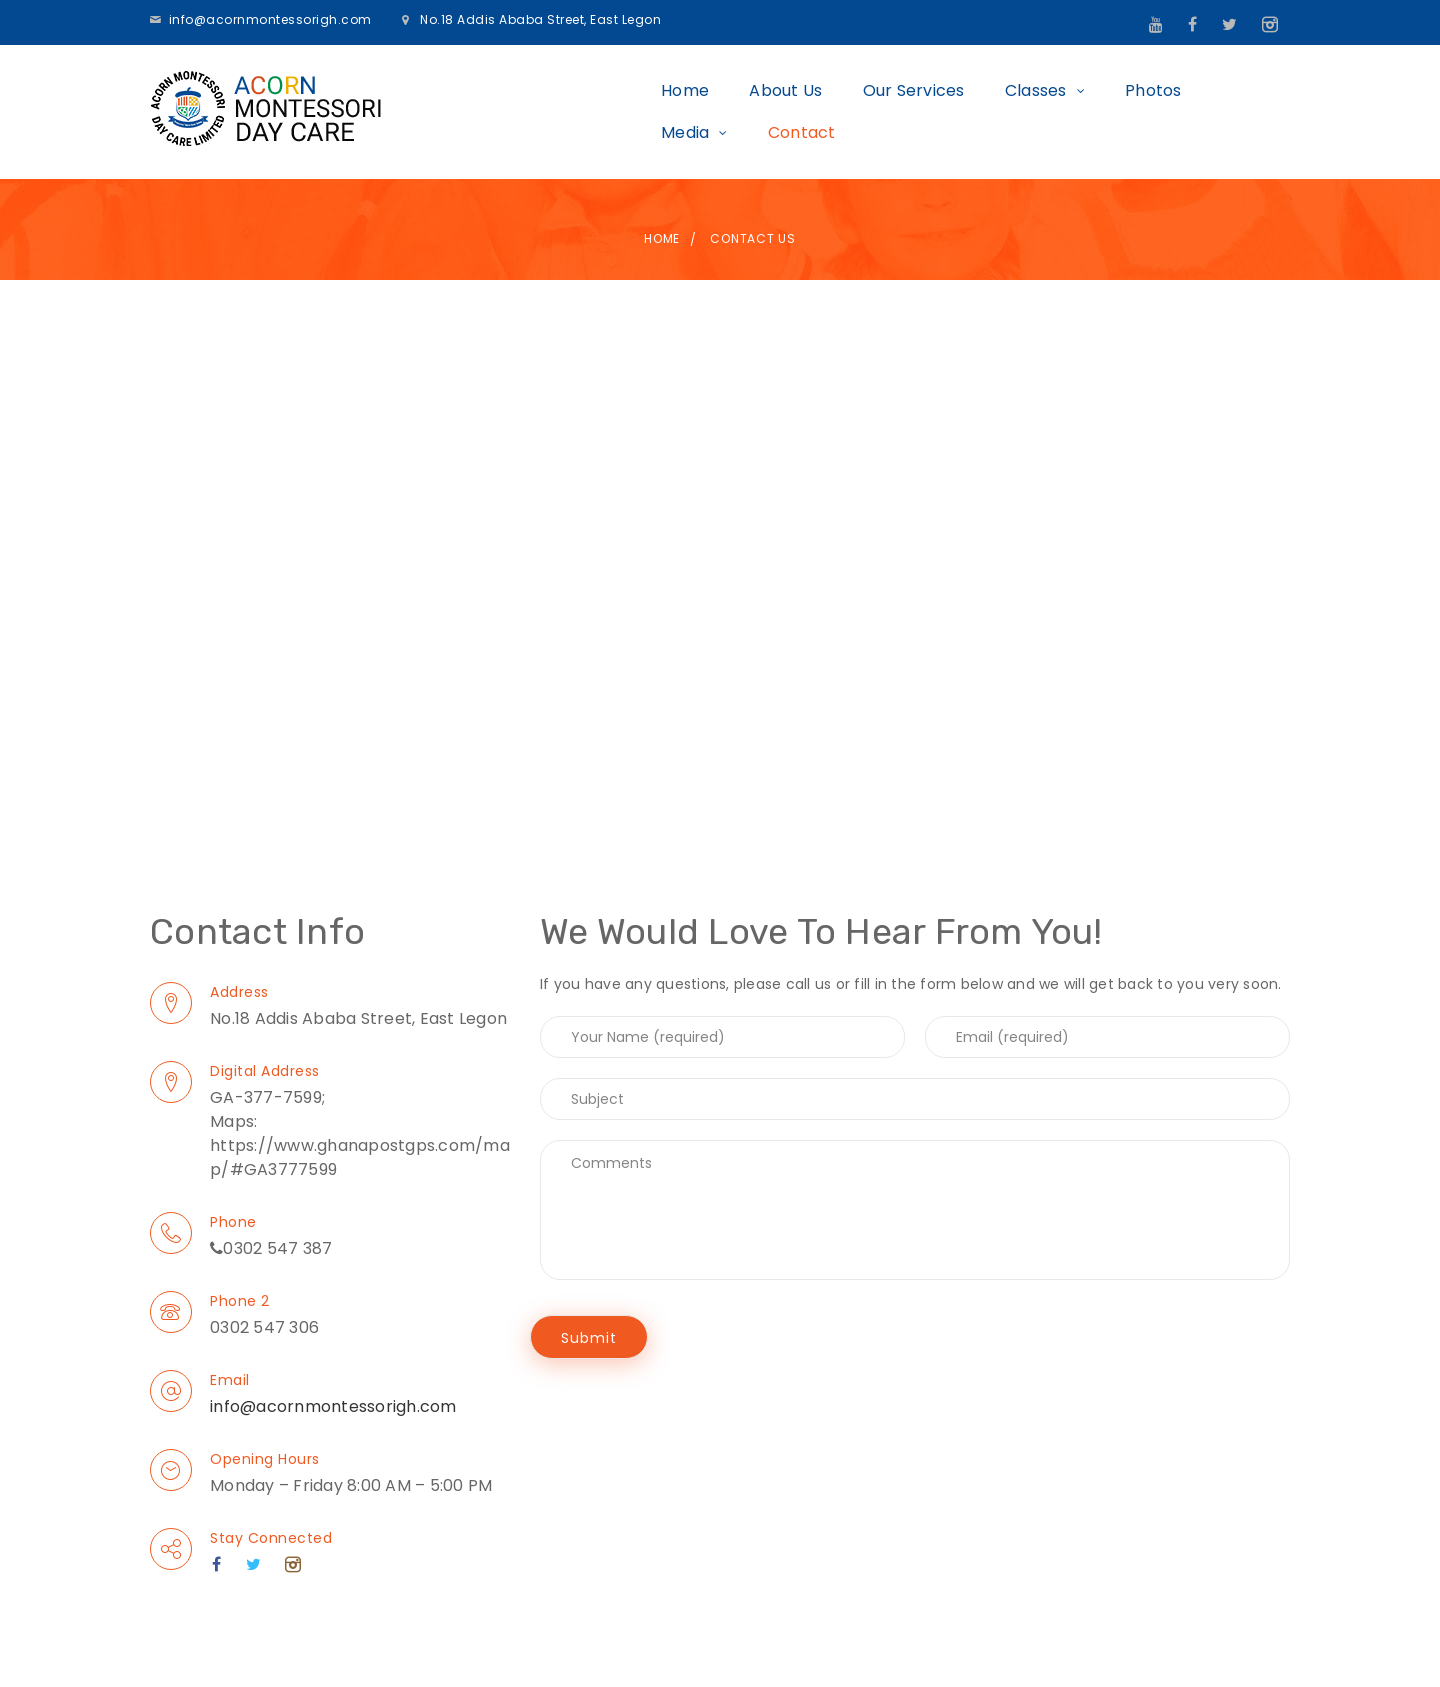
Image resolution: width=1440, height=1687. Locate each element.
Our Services (787, 110)
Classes (910, 110)
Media (1120, 110)
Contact (1236, 110)
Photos (1027, 110)
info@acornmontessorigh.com (270, 19)
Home (559, 110)
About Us (659, 110)
